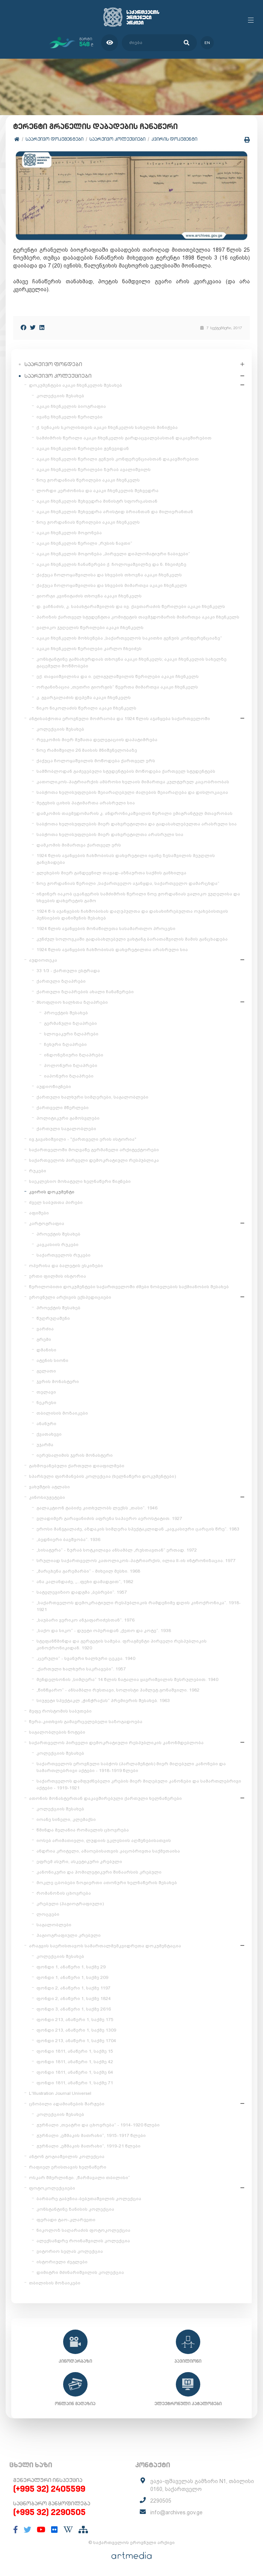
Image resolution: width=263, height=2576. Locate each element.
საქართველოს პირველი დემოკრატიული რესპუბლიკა (94, 1160)
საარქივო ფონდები (53, 364)
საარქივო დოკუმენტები (54, 139)
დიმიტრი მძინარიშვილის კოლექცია (80, 2272)
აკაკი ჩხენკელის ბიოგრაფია (71, 406)
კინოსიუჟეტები (47, 1497)
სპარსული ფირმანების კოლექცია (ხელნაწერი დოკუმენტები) (102, 1476)
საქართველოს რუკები (63, 1255)
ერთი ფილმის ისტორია (57, 1276)
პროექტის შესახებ (66, 1012)
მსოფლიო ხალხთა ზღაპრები (72, 1002)
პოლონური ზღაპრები (70, 1065)
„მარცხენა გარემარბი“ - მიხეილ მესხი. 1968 (88, 1571)
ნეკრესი (46, 1402)
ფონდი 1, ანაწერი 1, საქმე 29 (71, 1967)
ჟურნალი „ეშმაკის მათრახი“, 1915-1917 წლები (91, 2135)
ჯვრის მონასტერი (57, 1381)
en (207, 43)
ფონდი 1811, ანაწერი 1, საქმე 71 (74, 2082)
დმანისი (46, 1350)
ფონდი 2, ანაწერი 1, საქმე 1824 (73, 1998)
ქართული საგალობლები (66, 1128)
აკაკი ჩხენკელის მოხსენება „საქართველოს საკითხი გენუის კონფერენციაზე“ (129, 638)
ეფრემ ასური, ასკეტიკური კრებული (79, 1861)
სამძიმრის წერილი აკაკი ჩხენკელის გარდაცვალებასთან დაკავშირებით (124, 438)
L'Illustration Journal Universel (60, 2093)
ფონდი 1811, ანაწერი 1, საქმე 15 (74, 2051)
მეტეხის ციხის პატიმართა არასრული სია (85, 802)
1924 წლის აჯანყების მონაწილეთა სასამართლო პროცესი (105, 928)
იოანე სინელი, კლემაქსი (66, 1819)
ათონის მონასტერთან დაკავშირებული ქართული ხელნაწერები (105, 1798)
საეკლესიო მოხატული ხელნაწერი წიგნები (80, 1181)
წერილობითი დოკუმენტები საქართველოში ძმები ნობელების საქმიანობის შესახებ (129, 1286)
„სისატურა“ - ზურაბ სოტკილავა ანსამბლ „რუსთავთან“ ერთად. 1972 (116, 1550)
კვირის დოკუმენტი (174, 139)
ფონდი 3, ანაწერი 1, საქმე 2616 (73, 2009)
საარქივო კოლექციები (117, 139)
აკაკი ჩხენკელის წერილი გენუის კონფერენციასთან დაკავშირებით (117, 459)
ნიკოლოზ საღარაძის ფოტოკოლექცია (83, 2230)
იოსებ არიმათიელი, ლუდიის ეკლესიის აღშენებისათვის (103, 1840)
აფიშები (39, 1213)
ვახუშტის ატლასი (49, 1486)
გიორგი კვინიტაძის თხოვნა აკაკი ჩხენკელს (89, 596)
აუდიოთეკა (43, 960)
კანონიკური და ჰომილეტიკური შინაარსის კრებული (99, 1872)
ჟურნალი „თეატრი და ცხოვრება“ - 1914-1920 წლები (98, 2125)
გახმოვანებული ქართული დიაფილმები (76, 1465)
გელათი (46, 1371)
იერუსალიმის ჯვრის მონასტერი (74, 1455)
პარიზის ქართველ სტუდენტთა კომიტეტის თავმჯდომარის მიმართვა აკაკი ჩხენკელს (137, 617)
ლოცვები (47, 1914)
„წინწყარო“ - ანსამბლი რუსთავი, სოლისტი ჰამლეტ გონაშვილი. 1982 (118, 1690)
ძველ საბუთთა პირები (56, 1202)
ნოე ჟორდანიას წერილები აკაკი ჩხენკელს (88, 480)
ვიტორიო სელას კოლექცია (69, 2251)
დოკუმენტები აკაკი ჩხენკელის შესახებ (75, 385)
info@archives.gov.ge (176, 2512)
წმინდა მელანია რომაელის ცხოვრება (82, 1830)
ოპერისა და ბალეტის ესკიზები (66, 1265)
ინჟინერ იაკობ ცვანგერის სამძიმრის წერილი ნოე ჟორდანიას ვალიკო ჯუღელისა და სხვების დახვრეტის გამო (138, 897)
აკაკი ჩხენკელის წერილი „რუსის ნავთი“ (84, 543)
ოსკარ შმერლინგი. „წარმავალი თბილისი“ (79, 2177)
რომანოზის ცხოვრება (63, 1893)
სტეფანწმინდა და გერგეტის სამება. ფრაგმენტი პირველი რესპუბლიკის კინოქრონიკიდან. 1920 (121, 1644)
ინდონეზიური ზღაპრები (73, 1055)
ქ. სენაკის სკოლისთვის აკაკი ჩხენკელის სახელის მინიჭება (107, 427)
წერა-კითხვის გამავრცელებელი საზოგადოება (85, 1721)
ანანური (46, 1423)
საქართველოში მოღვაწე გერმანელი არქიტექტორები (94, 1149)
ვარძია (45, 1328)
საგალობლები (53, 1924)
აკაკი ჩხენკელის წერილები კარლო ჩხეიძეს (89, 648)
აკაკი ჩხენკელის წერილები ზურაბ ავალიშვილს (93, 469)
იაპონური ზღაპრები (69, 1076)
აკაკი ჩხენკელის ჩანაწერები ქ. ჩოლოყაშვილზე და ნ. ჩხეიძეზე (111, 564)
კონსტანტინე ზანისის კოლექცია (75, 2209)
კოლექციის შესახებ (60, 395)
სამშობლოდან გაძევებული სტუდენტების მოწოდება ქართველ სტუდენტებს (125, 771)
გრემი (43, 1339)
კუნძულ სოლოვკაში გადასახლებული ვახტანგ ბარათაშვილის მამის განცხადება (132, 939)
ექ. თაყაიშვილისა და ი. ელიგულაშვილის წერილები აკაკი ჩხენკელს (117, 676)
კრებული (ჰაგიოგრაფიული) (70, 1903)
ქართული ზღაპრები (61, 981)
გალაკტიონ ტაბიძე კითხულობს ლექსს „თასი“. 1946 (96, 1508)
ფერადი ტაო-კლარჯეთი (65, 2219)
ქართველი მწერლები (62, 1107)
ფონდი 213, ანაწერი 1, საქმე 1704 (76, 2040)
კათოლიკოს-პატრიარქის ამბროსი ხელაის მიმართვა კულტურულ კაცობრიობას (132, 781)
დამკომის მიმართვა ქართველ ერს (78, 845)
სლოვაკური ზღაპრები (71, 1033)
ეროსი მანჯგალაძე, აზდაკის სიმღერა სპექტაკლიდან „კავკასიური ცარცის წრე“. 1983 (137, 1529)
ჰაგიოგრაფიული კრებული (68, 1935)
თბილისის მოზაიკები (62, 1413)
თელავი (46, 1392)
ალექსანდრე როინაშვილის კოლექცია (83, 2240)
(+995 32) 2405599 (49, 2488)
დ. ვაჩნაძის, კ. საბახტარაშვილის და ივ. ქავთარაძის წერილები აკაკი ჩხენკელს (130, 606)
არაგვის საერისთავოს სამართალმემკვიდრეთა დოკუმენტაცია (105, 1945)
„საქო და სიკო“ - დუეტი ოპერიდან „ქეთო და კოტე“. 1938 (103, 1630)
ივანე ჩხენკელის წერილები (69, 416)
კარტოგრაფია (46, 1223)
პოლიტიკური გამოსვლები (68, 1118)
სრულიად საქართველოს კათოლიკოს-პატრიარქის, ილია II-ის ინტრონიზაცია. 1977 (136, 1560)
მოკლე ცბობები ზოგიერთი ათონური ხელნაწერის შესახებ (106, 1882)
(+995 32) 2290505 (49, 2512)
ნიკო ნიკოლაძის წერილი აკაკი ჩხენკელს (86, 708)
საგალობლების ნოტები (57, 1732)
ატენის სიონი (52, 1360)
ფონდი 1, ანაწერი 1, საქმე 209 (72, 1977)
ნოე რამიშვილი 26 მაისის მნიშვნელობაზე (86, 750)
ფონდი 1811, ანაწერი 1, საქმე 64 (74, 2072)
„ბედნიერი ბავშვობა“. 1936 (68, 1539)
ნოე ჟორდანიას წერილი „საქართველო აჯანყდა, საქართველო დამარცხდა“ (127, 883)
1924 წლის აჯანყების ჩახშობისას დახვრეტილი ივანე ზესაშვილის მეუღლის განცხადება (125, 859)
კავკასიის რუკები (57, 1244)
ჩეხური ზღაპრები (65, 1044)
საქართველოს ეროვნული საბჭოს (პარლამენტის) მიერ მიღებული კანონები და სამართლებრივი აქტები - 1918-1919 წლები (131, 1767)
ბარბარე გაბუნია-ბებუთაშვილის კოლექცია (88, 2198)
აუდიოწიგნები (53, 1086)
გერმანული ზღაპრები (70, 1023)
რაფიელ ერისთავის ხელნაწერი (67, 2167)
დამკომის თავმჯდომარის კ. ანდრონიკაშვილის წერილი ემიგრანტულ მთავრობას (134, 813)
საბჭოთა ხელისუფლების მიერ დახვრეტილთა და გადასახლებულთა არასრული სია (136, 824)
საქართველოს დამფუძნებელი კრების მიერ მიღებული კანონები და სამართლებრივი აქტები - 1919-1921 (138, 1784)
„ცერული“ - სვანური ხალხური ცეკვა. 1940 (85, 1658)
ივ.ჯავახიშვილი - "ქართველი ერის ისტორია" (82, 1139)
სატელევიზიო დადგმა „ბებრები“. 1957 (81, 1592)
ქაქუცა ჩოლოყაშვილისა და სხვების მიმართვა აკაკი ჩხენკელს (111, 585)
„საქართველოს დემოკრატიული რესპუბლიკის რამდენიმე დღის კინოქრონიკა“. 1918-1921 (138, 1606)
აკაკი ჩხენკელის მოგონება (69, 532)
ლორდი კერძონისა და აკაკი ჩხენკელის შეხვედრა (97, 490)
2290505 (160, 2501)
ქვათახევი (49, 1434)
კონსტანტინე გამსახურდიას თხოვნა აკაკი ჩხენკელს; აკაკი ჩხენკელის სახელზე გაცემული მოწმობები (131, 663)
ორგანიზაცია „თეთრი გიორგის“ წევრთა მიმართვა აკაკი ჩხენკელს (117, 687)
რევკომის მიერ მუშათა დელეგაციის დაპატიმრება (96, 739)
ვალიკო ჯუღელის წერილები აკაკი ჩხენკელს (90, 627)
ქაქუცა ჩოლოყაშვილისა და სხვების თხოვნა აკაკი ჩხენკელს (109, 575)
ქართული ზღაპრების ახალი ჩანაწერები (85, 991)
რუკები (37, 1170)
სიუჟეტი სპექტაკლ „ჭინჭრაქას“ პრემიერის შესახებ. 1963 (103, 1700)
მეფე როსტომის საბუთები (60, 1711)
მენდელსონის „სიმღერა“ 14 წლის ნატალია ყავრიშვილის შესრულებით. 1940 (127, 1679)
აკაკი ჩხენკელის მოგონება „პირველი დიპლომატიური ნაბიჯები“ (113, 553)
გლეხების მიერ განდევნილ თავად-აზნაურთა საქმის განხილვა (111, 872)
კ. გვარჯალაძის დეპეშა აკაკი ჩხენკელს (83, 697)
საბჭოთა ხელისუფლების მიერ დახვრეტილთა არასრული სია (109, 834)
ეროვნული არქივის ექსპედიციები (70, 1297)
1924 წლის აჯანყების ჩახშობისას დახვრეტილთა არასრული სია (112, 949)
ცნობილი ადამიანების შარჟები (66, 2103)
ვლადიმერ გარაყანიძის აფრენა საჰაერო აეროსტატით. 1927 (109, 1518)
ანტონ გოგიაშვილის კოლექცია (66, 2156)
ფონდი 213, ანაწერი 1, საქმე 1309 (76, 2030)
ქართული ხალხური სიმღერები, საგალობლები (92, 1097)
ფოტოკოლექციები (52, 2188)
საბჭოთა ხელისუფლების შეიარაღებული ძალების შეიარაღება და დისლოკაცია (132, 792)
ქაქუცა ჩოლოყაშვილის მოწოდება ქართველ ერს (95, 760)
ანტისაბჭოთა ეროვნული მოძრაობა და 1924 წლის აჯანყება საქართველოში (119, 718)
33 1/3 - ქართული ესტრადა (68, 970)
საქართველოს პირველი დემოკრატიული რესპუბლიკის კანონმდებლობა (116, 1742)
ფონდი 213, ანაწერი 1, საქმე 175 (74, 2019)
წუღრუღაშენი (53, 1318)
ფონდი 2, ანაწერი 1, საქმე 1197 (73, 1988)
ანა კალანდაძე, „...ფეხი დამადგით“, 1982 (84, 1581)
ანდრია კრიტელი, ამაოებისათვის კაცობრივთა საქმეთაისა (108, 1851)
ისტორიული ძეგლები (62, 2261)
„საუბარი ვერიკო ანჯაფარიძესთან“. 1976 (85, 1620)
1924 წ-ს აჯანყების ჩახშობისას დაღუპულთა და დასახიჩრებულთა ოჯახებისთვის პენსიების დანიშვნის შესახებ (132, 915)
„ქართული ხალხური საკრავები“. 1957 (81, 1669)
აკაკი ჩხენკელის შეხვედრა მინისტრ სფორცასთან (96, 501)
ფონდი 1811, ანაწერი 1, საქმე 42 (74, 2061)
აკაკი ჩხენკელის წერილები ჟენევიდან (82, 448)
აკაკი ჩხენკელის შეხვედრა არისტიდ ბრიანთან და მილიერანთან (114, 511)
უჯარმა (44, 1444)
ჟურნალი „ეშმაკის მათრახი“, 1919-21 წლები (88, 2146)
